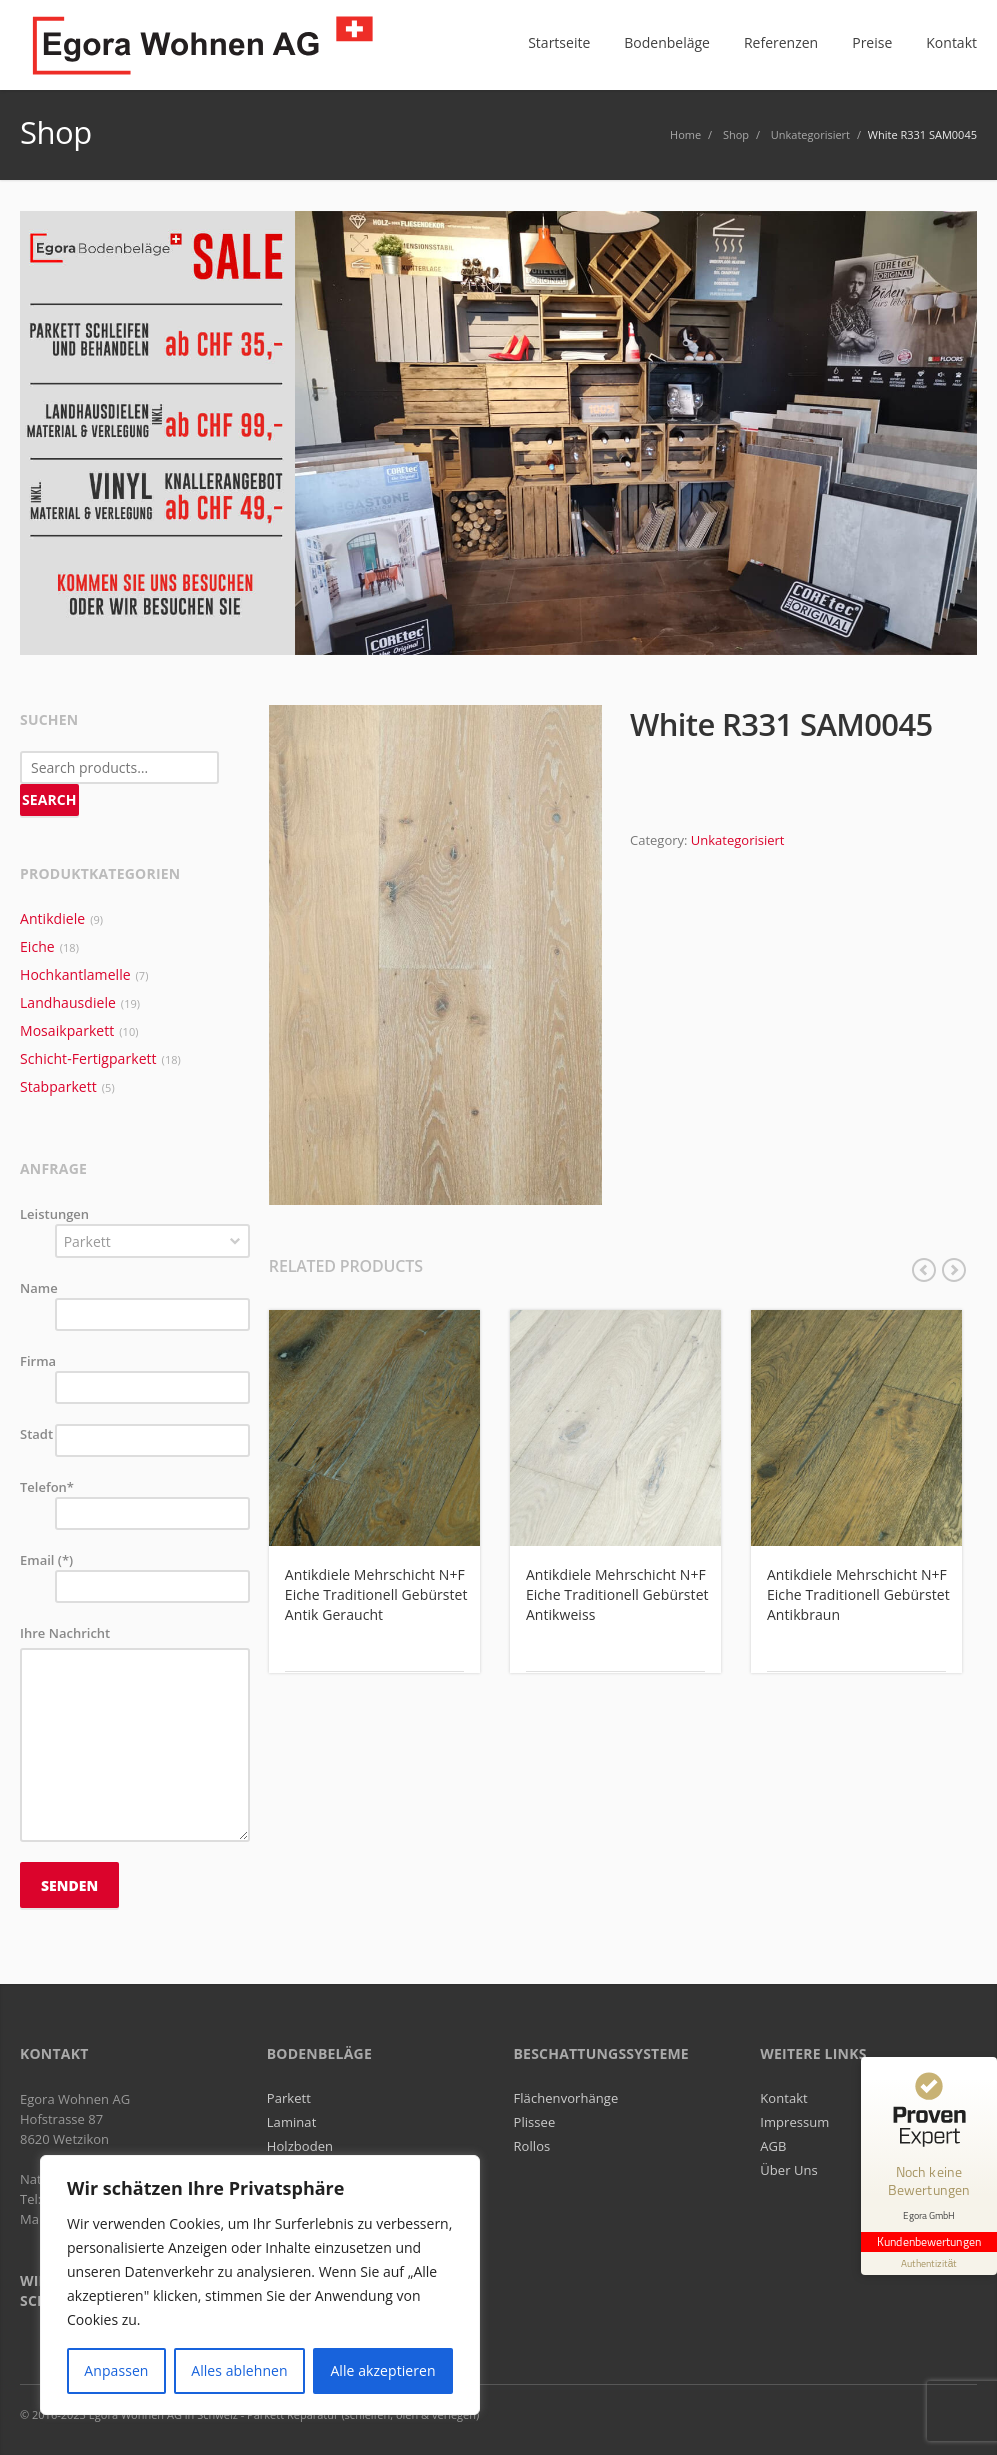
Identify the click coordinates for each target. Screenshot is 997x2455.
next (954, 1270)
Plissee (535, 2122)
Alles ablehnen (239, 2370)
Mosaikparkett (67, 1030)
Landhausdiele (68, 1002)
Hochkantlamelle (75, 974)
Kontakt (784, 2098)
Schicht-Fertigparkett (88, 1058)
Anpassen (116, 2370)
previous (924, 1270)
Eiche (37, 946)
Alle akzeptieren (382, 2370)
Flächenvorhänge (566, 2098)
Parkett (289, 2098)
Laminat (292, 2122)
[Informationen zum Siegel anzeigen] (929, 2263)
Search (49, 799)
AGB (773, 2146)
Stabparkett (58, 1086)
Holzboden (300, 2146)
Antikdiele (52, 918)
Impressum (794, 2122)
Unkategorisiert (738, 840)
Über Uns (789, 2170)
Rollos (532, 2146)
